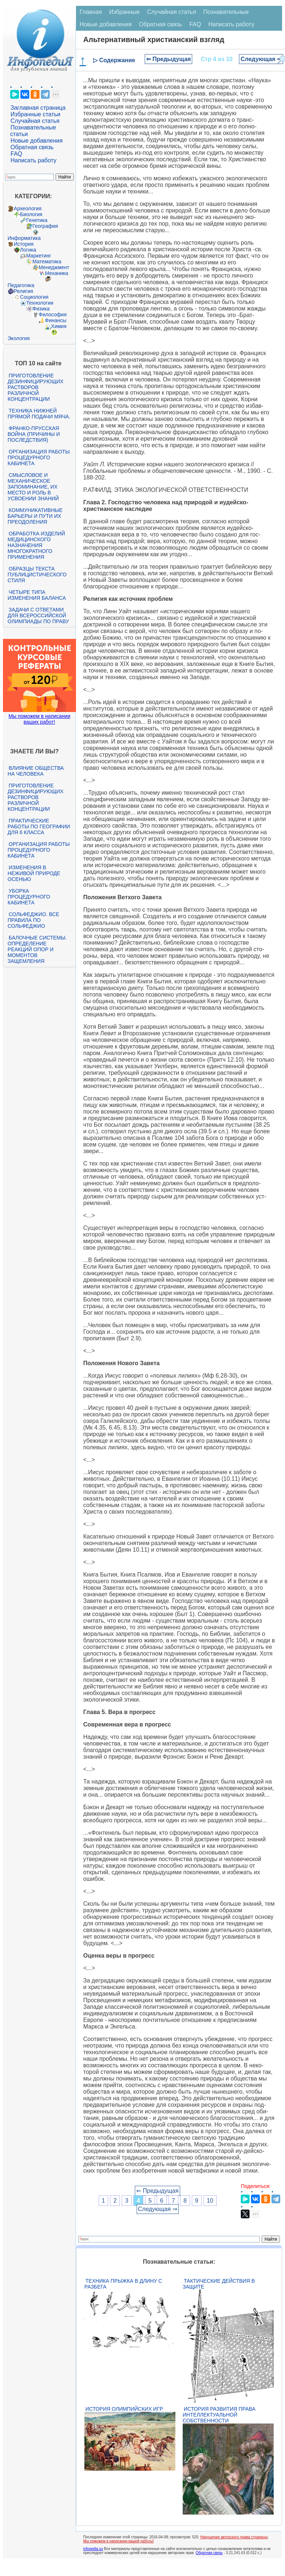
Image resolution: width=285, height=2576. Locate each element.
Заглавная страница (38, 108)
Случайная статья (35, 121)
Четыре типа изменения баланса (37, 595)
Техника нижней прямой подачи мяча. (39, 413)
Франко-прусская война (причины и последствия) (34, 434)
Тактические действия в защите (219, 2284)
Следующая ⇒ (261, 59)
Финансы (55, 320)
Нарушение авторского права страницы (233, 2537)
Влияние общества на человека (36, 771)
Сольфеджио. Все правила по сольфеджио (33, 920)
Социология (34, 297)
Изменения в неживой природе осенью (34, 873)
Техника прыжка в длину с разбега (123, 2284)
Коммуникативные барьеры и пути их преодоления (35, 516)
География (45, 226)
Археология (28, 208)
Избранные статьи (35, 114)
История (24, 244)
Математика (47, 261)
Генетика (37, 220)
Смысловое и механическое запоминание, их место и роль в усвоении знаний (33, 486)
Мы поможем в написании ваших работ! (39, 719)
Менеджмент (54, 267)
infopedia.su (93, 2549)
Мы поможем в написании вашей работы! (118, 2541)
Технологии (39, 303)
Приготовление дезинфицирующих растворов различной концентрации (36, 387)
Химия (58, 326)
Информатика (24, 238)
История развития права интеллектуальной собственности (219, 2415)
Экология (19, 338)
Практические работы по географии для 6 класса (39, 826)
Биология (31, 214)
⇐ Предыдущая (168, 59)
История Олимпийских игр (124, 2409)
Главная (91, 12)
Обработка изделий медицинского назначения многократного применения (36, 545)
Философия (52, 314)
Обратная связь (32, 147)
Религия (23, 291)
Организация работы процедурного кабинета (39, 457)
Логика (28, 250)
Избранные (124, 12)
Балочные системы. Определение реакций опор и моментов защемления (37, 949)
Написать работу (34, 160)
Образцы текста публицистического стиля (37, 574)
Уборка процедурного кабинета (29, 896)
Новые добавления (37, 141)
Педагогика (21, 285)
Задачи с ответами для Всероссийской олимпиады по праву (38, 615)
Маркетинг (38, 256)
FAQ (16, 154)
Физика (41, 309)
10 (210, 2200)
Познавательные (226, 12)
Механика (56, 273)
